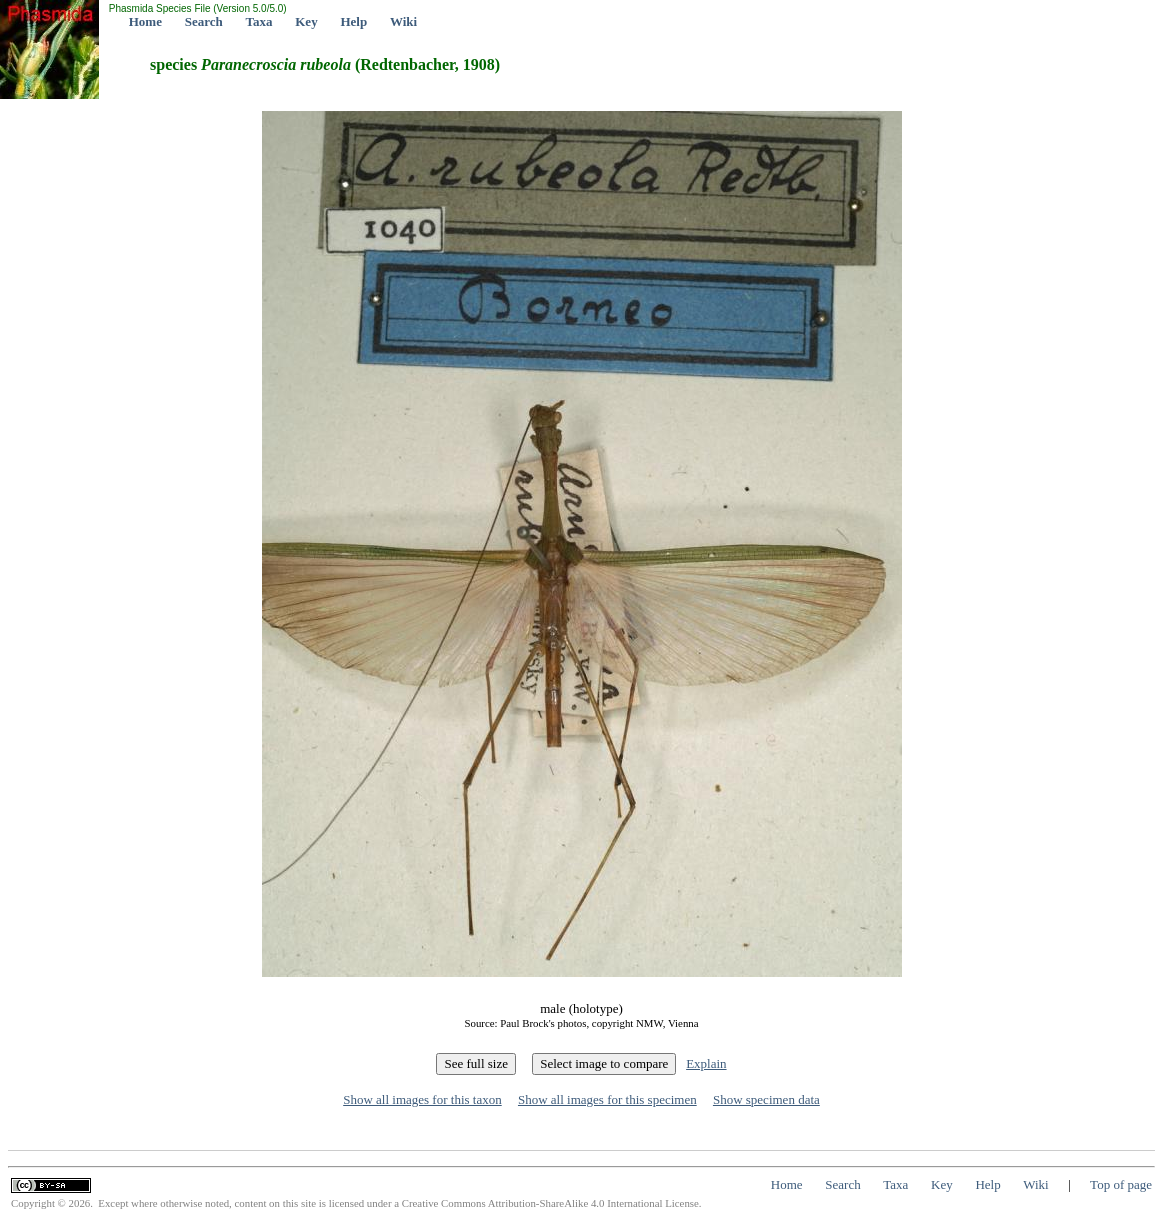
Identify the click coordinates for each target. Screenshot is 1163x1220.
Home (145, 21)
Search (204, 21)
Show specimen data (766, 1099)
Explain (706, 1063)
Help (353, 21)
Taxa (259, 21)
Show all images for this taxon (422, 1099)
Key (306, 21)
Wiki (403, 21)
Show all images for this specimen (607, 1099)
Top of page (1121, 1184)
